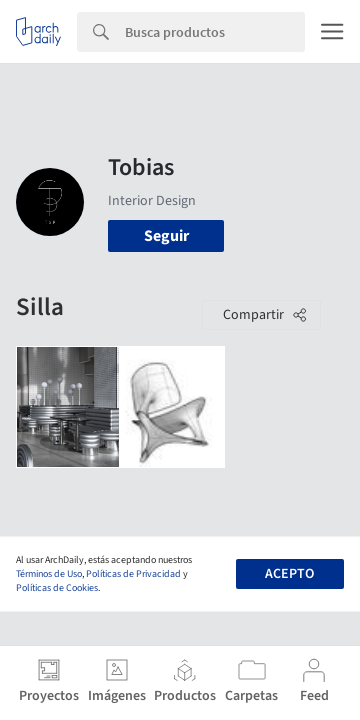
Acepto (289, 574)
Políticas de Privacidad (133, 574)
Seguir (166, 236)
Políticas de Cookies (57, 588)
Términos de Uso (49, 574)
